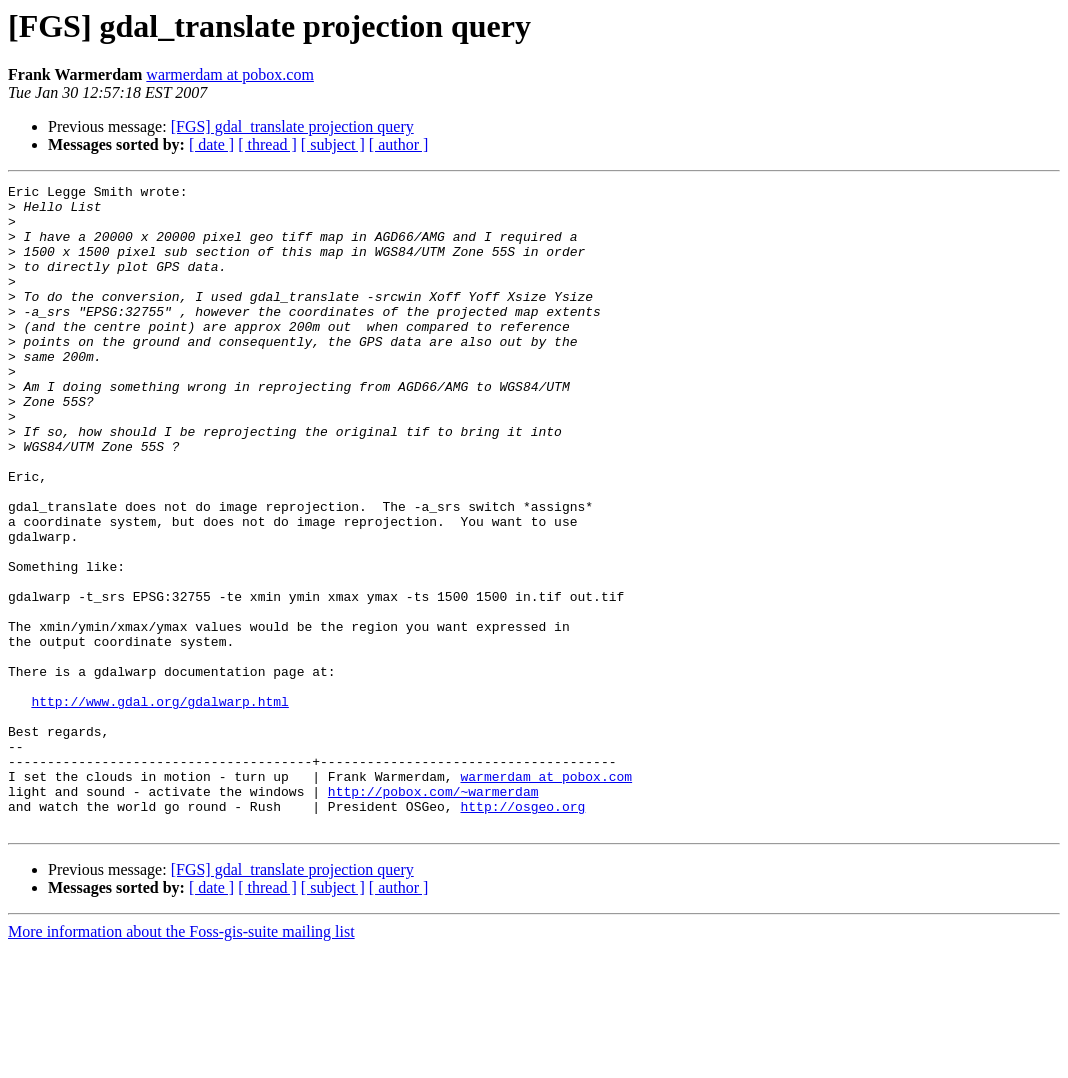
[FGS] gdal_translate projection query (292, 126)
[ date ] (211, 144)
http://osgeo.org (522, 932)
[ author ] (399, 144)
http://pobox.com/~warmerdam (433, 914)
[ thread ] (267, 144)
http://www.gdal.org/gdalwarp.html (159, 806)
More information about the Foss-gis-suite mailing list (181, 1060)
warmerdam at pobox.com (230, 74)
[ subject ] (333, 144)
